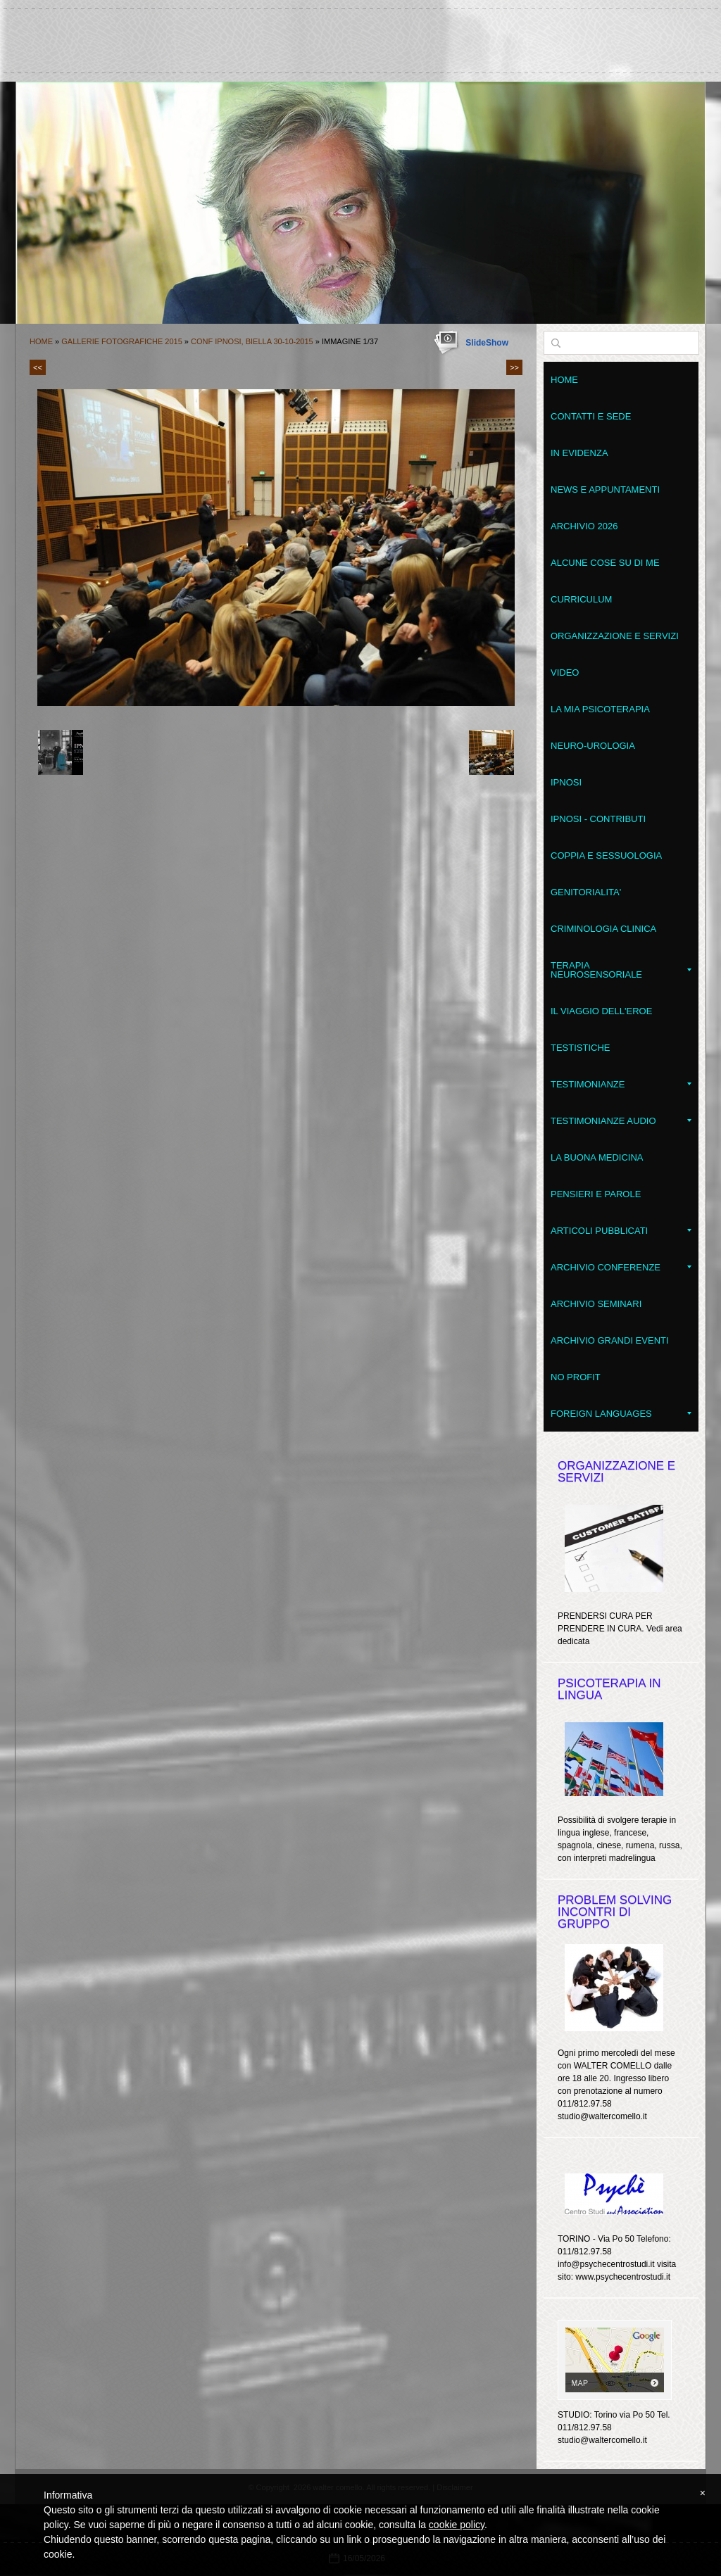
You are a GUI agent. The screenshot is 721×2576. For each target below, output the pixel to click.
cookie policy (456, 2524)
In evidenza (579, 453)
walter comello (360, 34)
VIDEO (565, 672)
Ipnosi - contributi (598, 819)
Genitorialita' (586, 892)
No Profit (576, 1377)
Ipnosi (566, 782)
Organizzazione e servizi (615, 636)
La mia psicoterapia (600, 709)
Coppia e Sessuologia (606, 855)
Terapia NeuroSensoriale (621, 970)
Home (41, 341)
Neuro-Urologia (593, 745)
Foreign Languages (621, 1413)
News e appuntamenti (605, 489)
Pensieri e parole (596, 1194)
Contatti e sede (591, 416)
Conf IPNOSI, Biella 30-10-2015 (252, 341)
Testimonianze (621, 1084)
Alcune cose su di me (605, 562)
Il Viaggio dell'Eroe (601, 1011)
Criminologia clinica (603, 928)
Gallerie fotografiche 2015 (121, 341)
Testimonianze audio (621, 1121)
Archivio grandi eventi (610, 1340)
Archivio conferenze (621, 1267)
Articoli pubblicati (621, 1230)
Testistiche (580, 1047)
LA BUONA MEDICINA (597, 1157)
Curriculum (581, 599)
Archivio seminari (596, 1304)
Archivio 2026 (584, 526)
